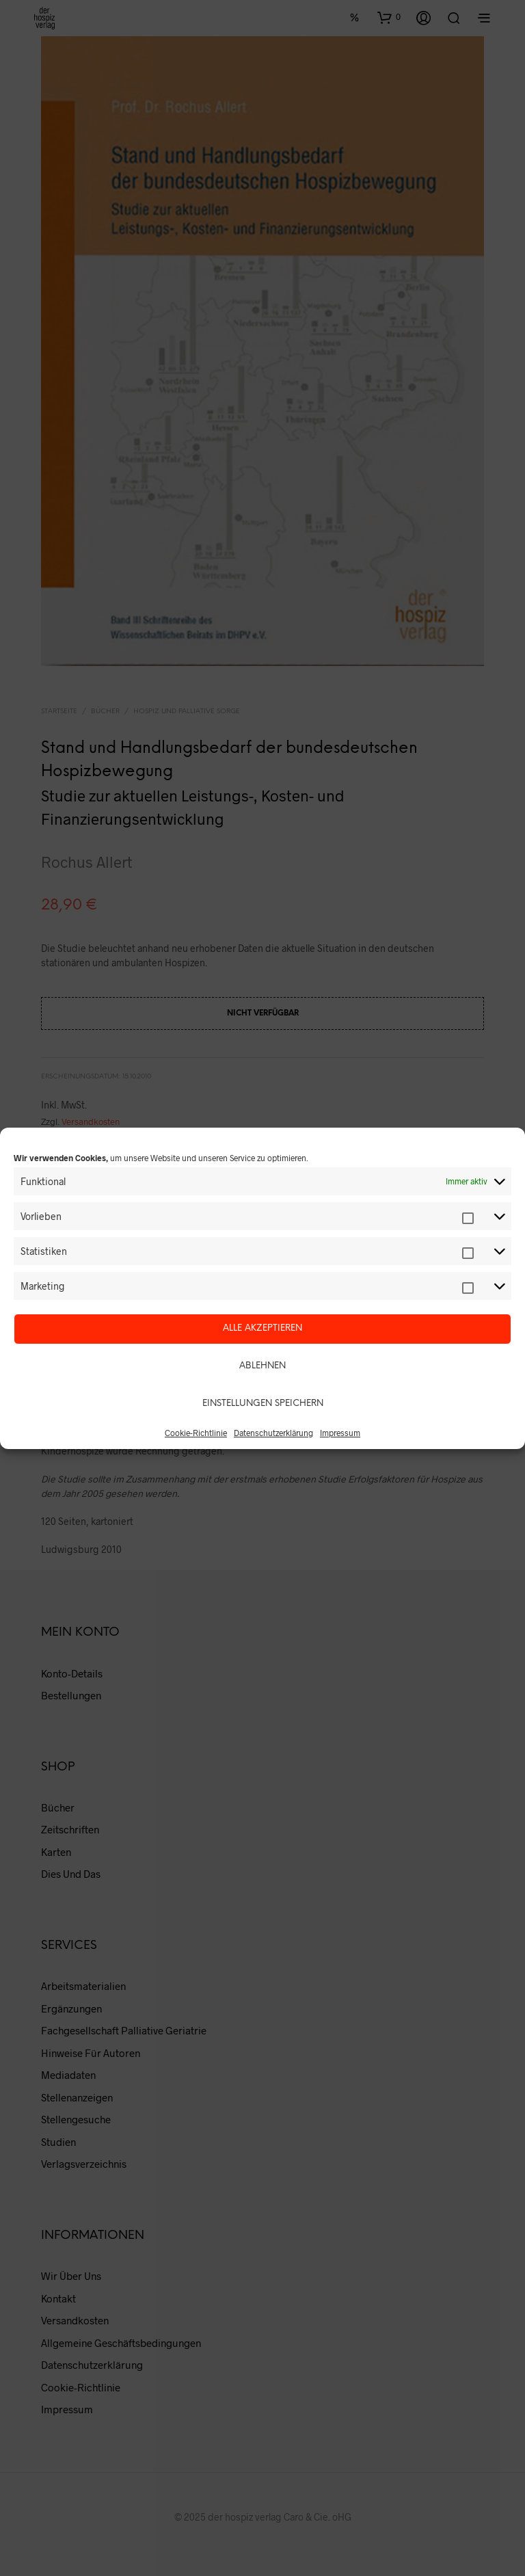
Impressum (340, 1432)
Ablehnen (262, 1366)
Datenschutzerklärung (273, 1432)
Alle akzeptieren (262, 1328)
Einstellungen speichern (262, 1403)
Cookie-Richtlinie (196, 1432)
